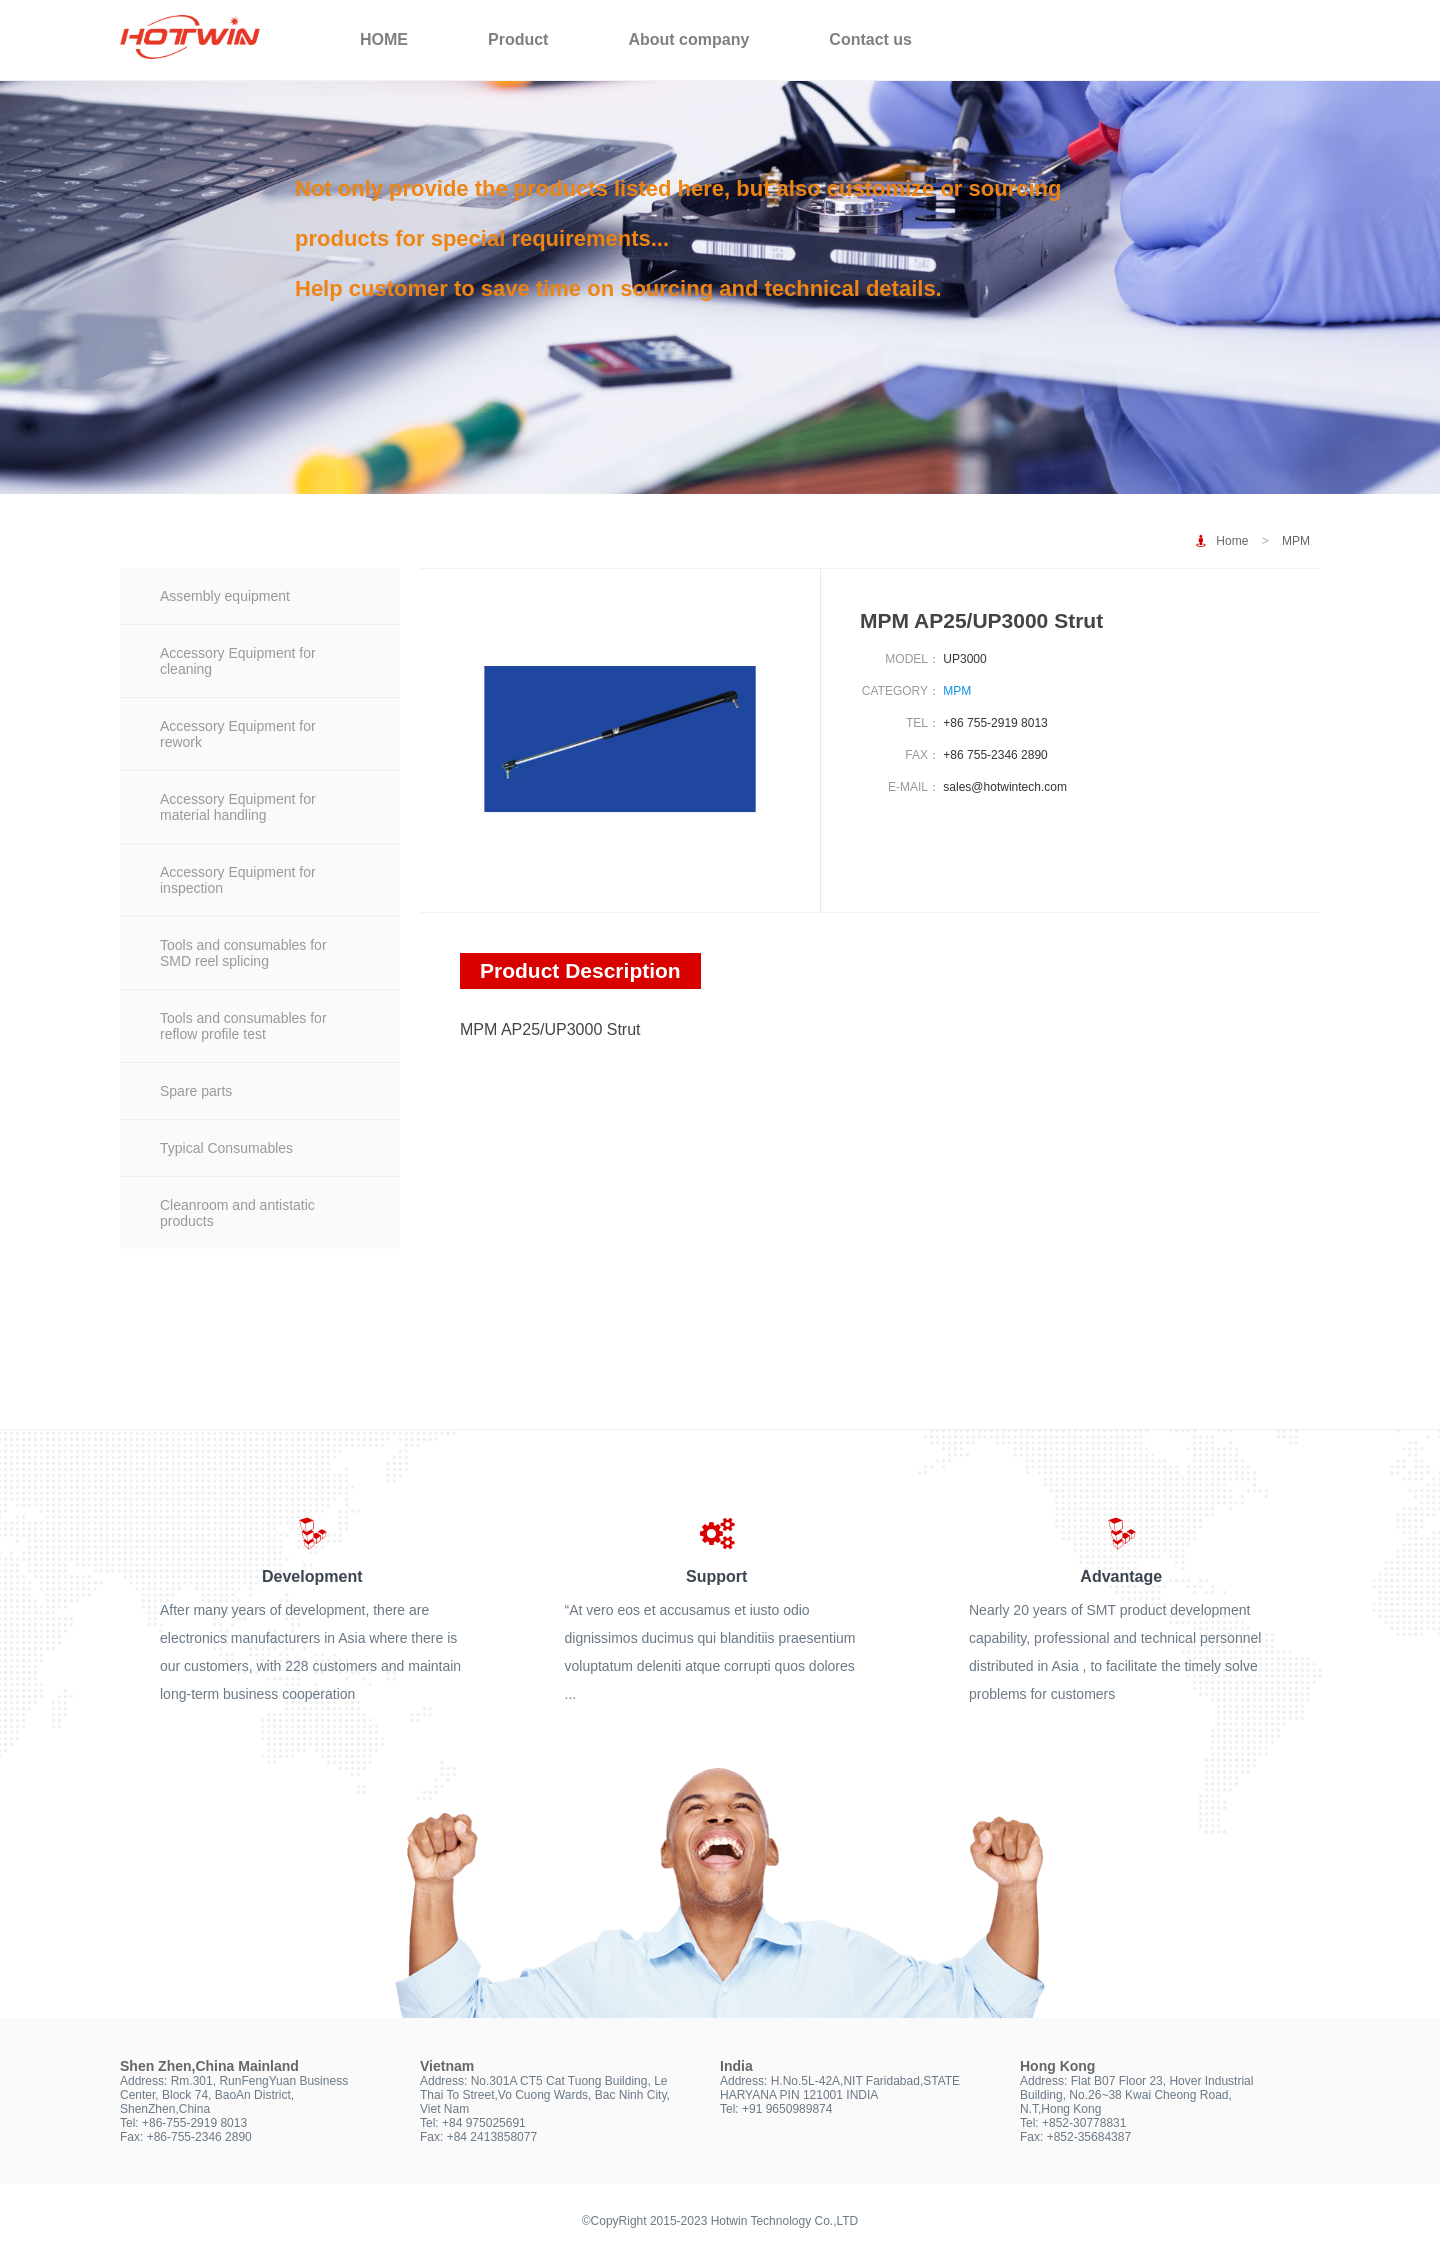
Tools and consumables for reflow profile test (243, 1026)
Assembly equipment (225, 596)
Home (1232, 541)
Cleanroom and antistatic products (237, 1213)
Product (518, 39)
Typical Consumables (226, 1148)
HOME (384, 39)
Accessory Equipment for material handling (238, 807)
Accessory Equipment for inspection (238, 880)
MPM (1296, 541)
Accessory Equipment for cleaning (238, 661)
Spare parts (196, 1091)
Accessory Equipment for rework (238, 734)
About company (688, 39)
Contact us (870, 39)
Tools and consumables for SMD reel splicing (243, 953)
